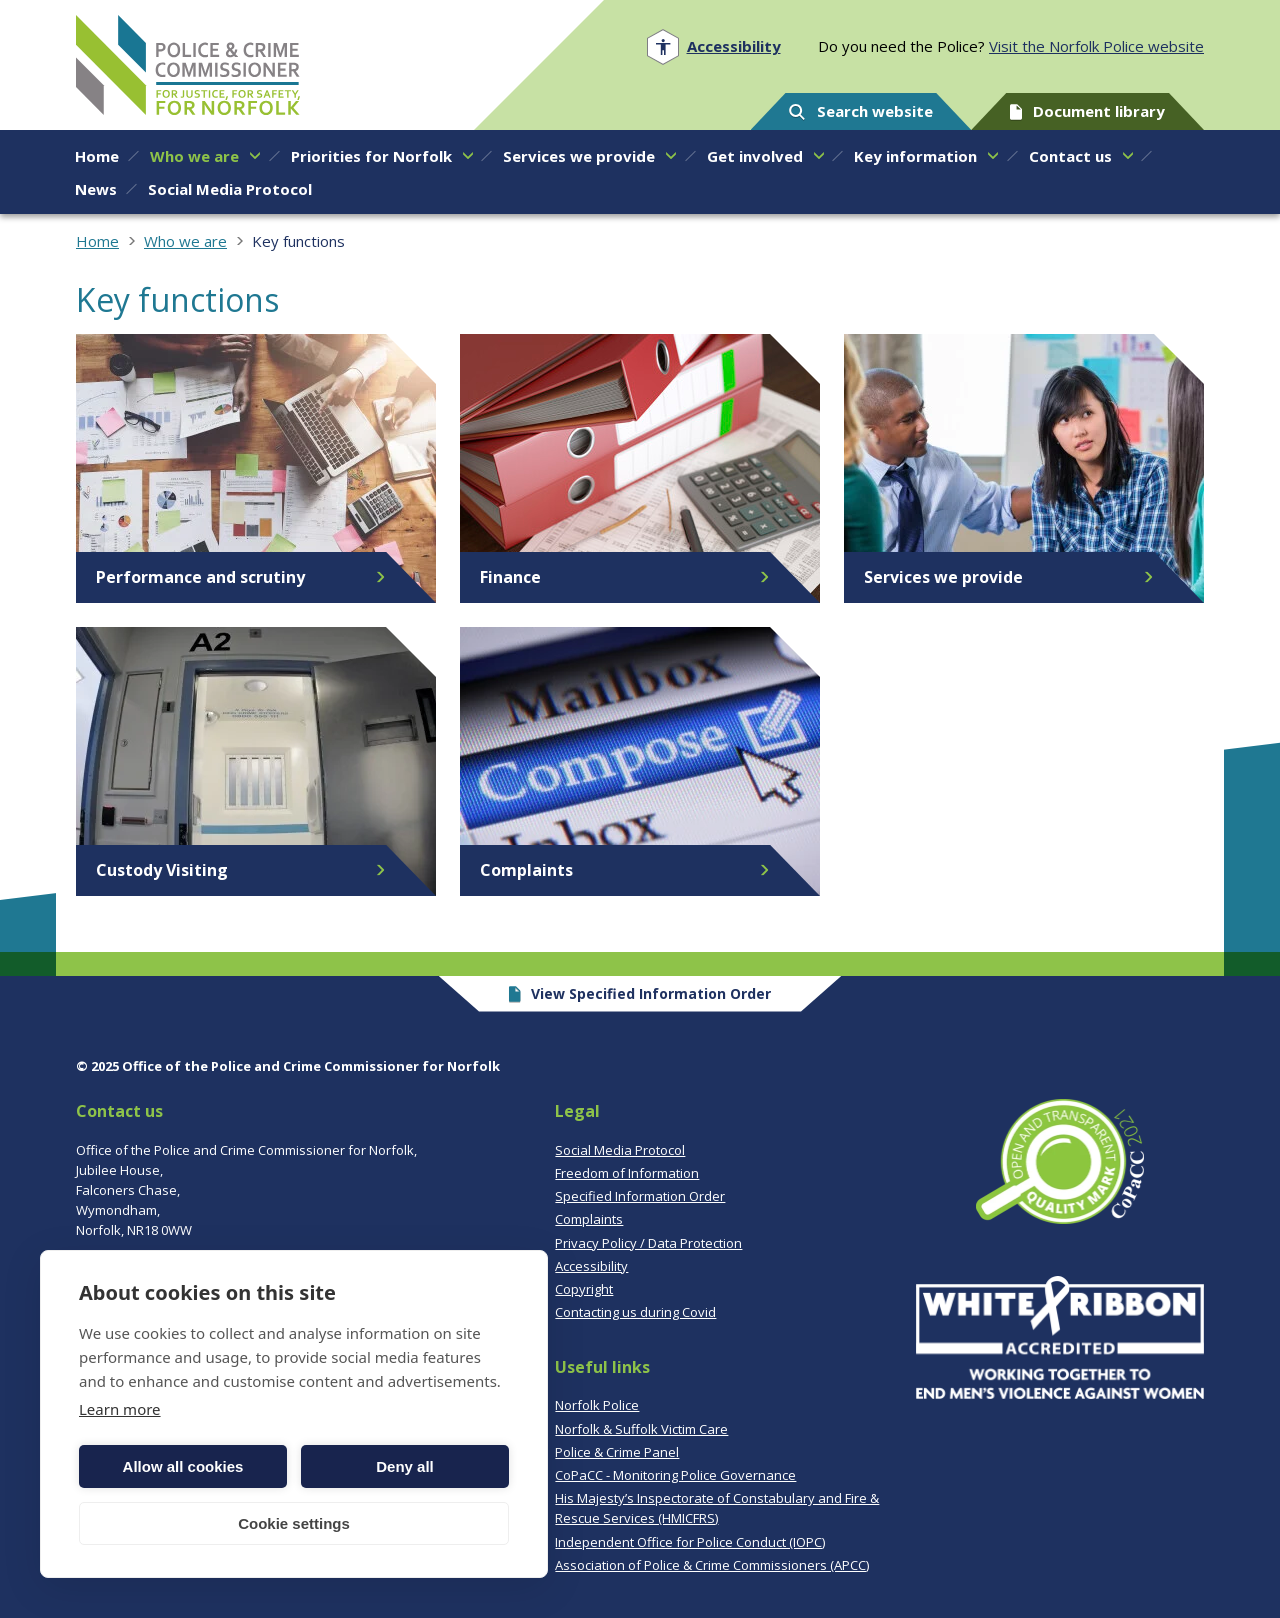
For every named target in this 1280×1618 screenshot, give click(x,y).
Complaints (589, 1219)
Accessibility (591, 1266)
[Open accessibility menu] (713, 46)
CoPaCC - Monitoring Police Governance (675, 1475)
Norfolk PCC (188, 65)
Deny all (405, 1466)
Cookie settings (294, 1523)
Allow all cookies (183, 1466)
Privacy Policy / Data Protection (648, 1243)
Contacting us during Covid (635, 1312)
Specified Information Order (640, 1196)
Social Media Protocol (620, 1150)
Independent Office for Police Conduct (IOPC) (690, 1542)
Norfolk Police (597, 1405)
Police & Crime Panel (617, 1452)
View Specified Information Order (640, 993)
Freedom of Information (627, 1173)
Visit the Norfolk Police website (1096, 46)
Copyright (584, 1289)
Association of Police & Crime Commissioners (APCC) (712, 1565)
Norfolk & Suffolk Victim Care (641, 1429)
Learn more (120, 1409)
